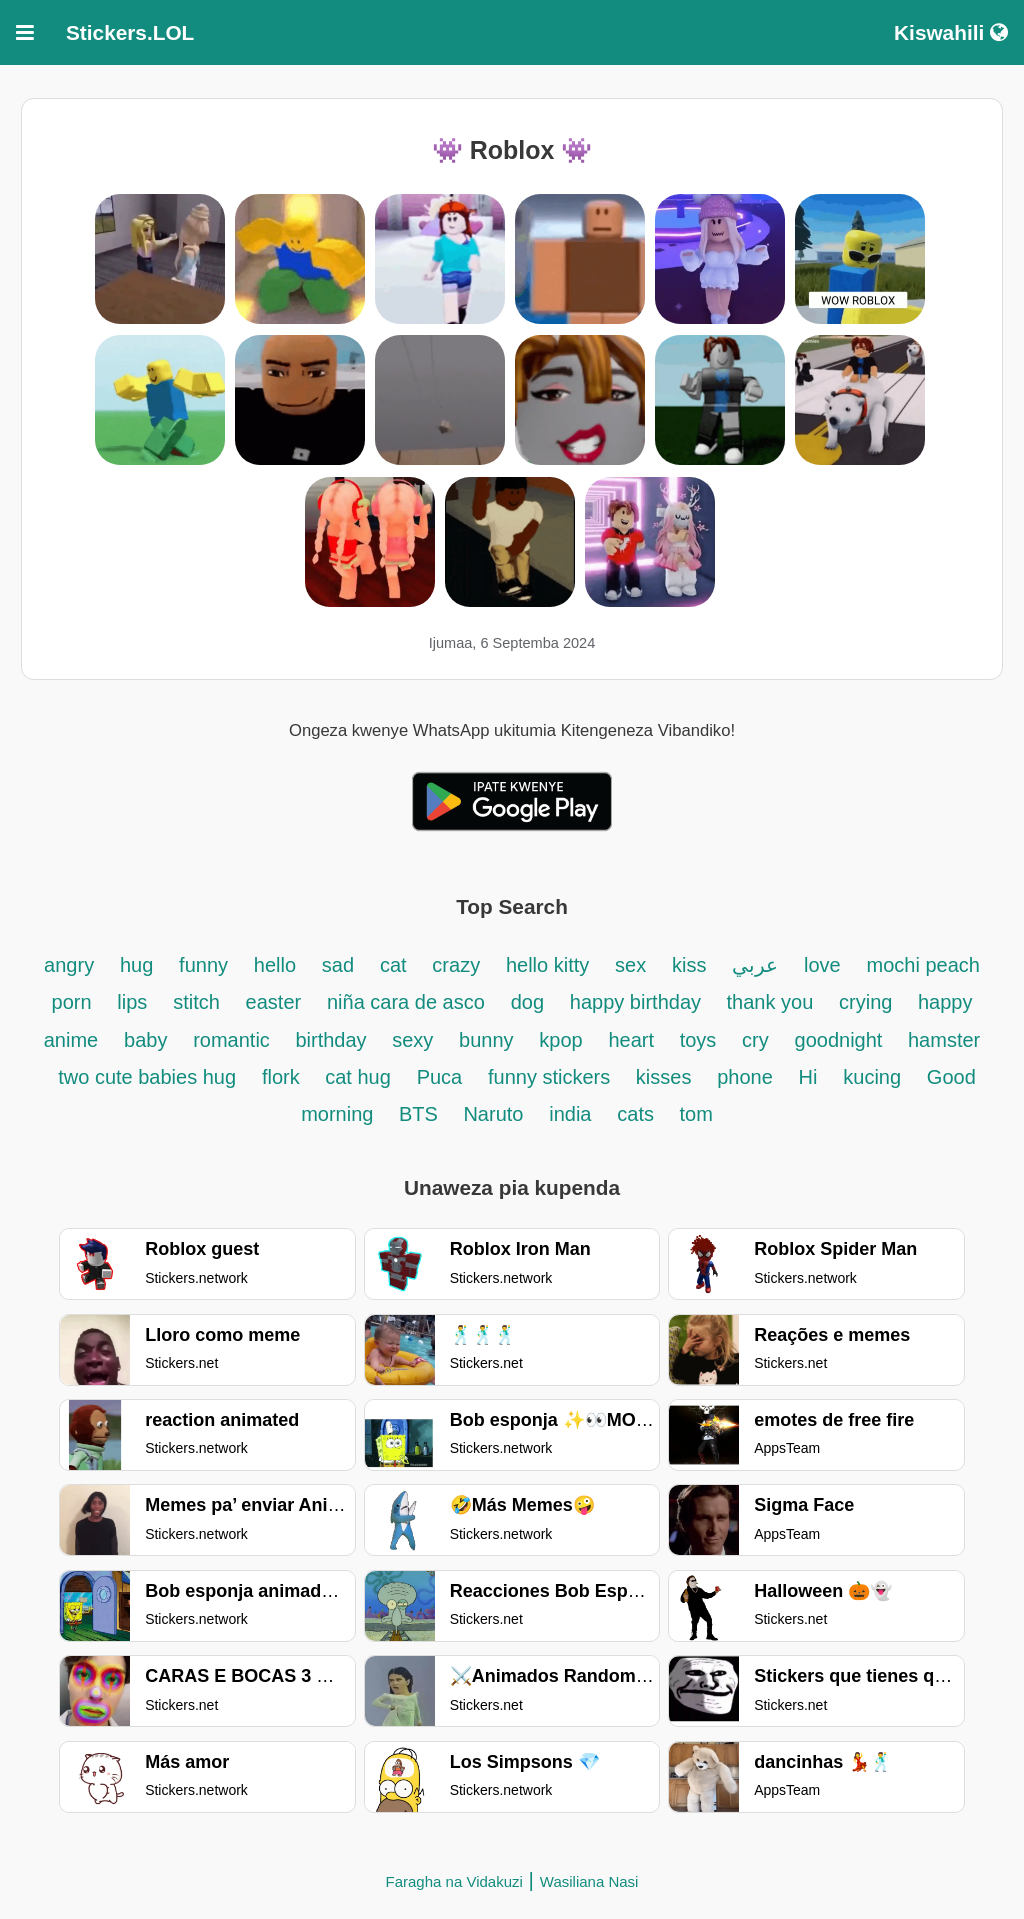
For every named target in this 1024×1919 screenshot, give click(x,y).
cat (393, 965)
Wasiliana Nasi (589, 1881)
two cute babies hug (147, 1077)
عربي (755, 965)
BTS (421, 1114)
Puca (440, 1077)
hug (136, 965)
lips (132, 1002)
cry (755, 1040)
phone (745, 1077)
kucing (872, 1077)
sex (630, 965)
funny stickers (552, 1077)
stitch (196, 1002)
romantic (234, 1040)
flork (283, 1077)
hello (275, 965)
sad (338, 965)
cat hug (358, 1077)
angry (69, 965)
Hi (808, 1077)
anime (71, 1040)
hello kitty (547, 965)
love (822, 965)
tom (696, 1114)
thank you (770, 1002)
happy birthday (638, 1002)
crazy (456, 965)
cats (638, 1114)
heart (633, 1040)
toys (698, 1040)
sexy (412, 1040)
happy (945, 1002)
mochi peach (922, 965)
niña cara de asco (406, 1002)
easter (274, 1002)
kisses (664, 1077)
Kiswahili (951, 32)
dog (527, 1002)
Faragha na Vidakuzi (454, 1881)
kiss (689, 965)
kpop (560, 1040)
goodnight (841, 1040)
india (570, 1114)
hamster (944, 1040)
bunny (486, 1040)
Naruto (493, 1114)
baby (145, 1040)
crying (868, 1002)
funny (203, 965)
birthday (333, 1040)
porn (72, 1002)
